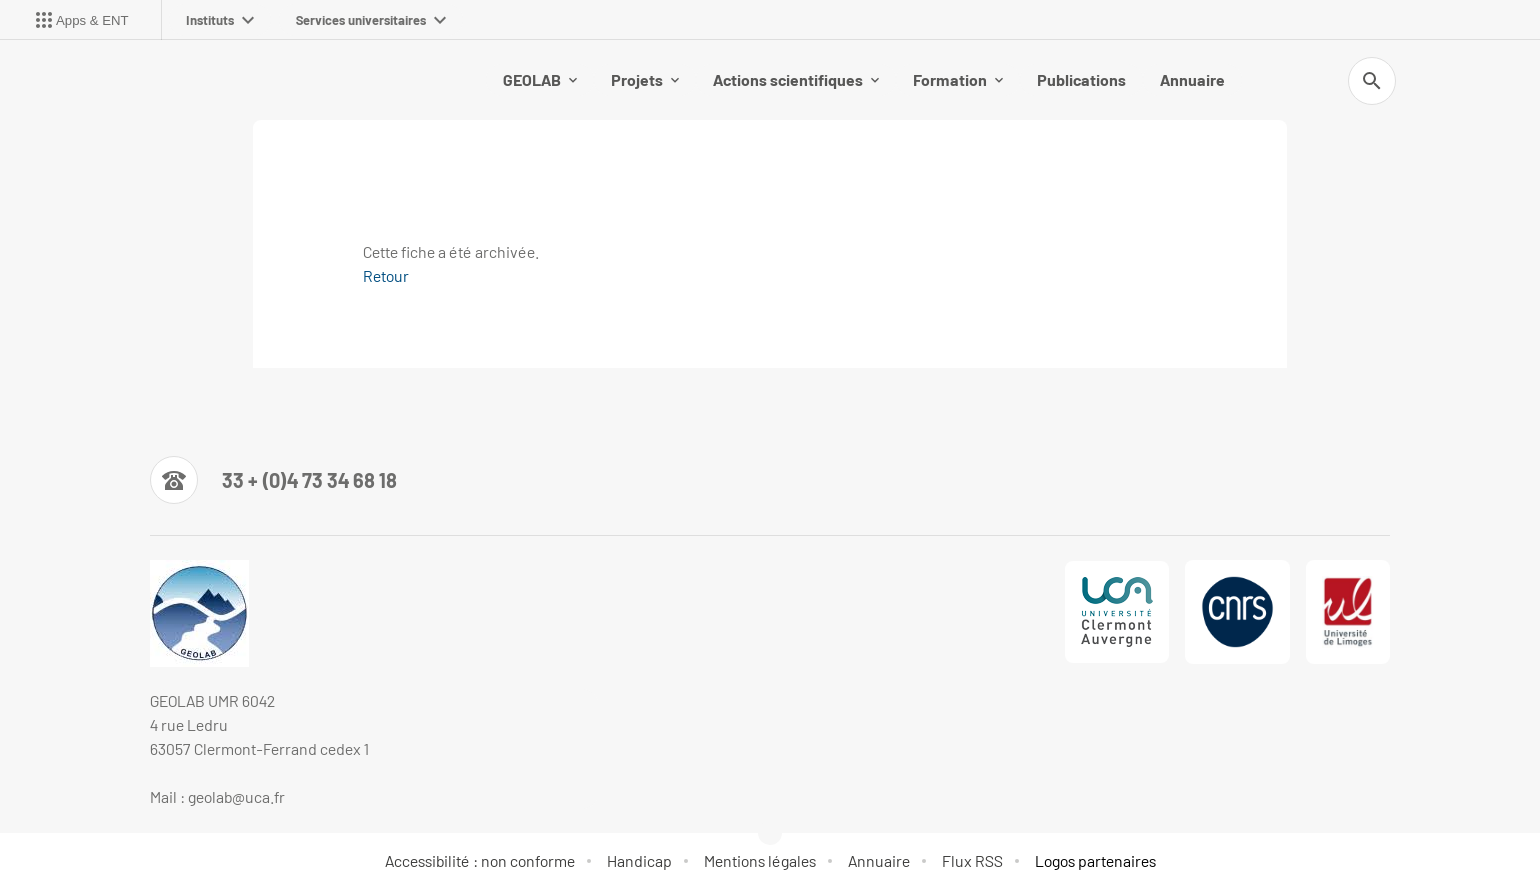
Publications (1081, 79)
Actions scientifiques (796, 79)
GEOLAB (540, 79)
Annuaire (1192, 79)
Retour (386, 275)
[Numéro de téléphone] (273, 480)
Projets (645, 79)
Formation (958, 79)
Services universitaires (371, 20)
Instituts (220, 20)
